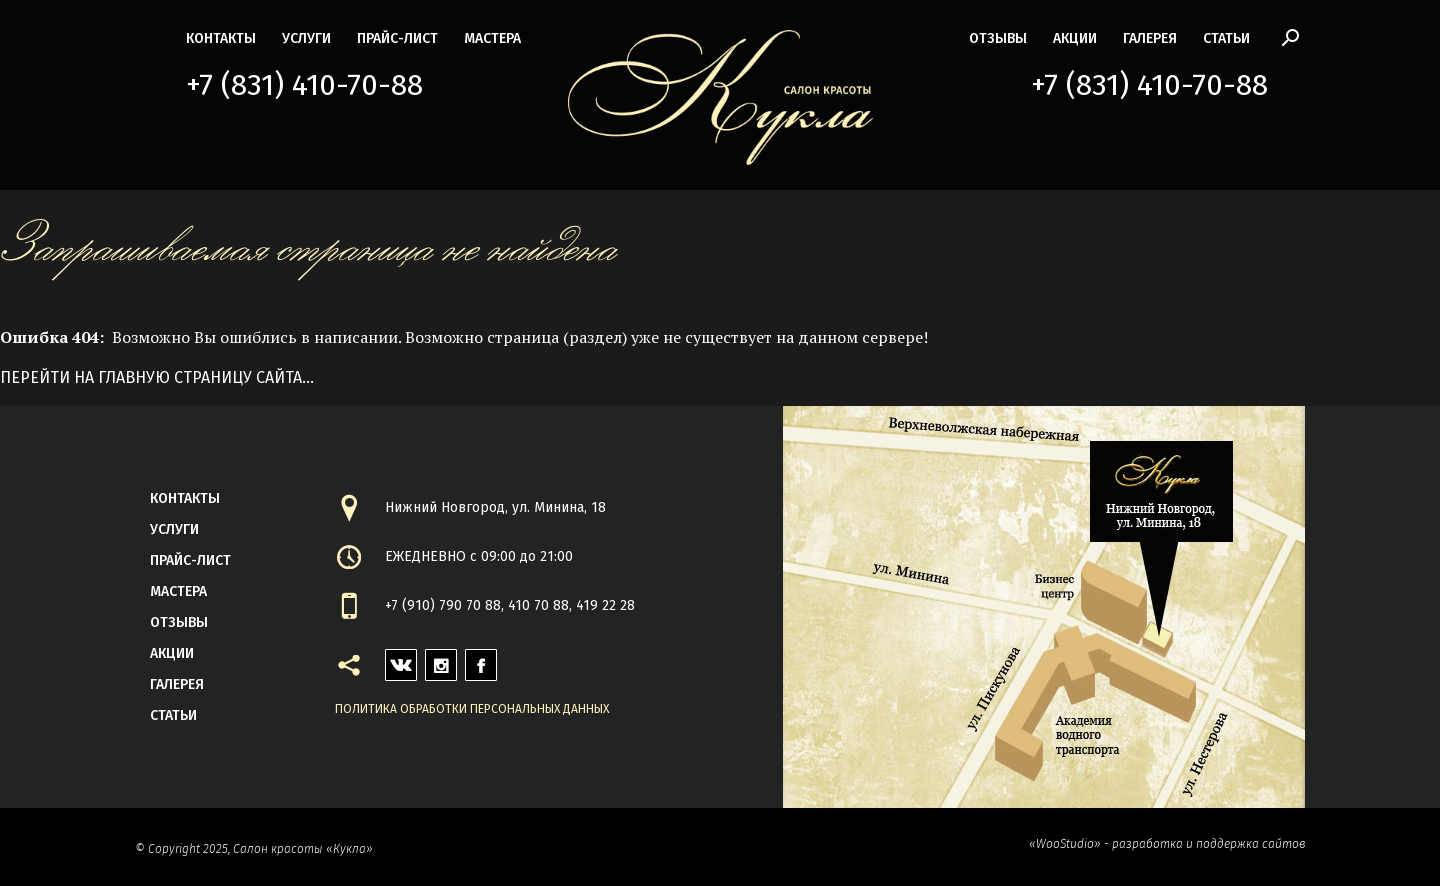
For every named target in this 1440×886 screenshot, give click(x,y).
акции (1075, 38)
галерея (1150, 38)
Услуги (306, 38)
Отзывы (998, 38)
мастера (492, 38)
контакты (221, 38)
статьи (1226, 38)
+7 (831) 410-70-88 (304, 85)
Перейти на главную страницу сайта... (157, 377)
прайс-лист (397, 38)
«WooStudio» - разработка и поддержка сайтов (1167, 844)
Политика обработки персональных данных (472, 709)
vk (393, 659)
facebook (481, 659)
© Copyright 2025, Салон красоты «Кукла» (254, 849)
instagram (441, 659)
